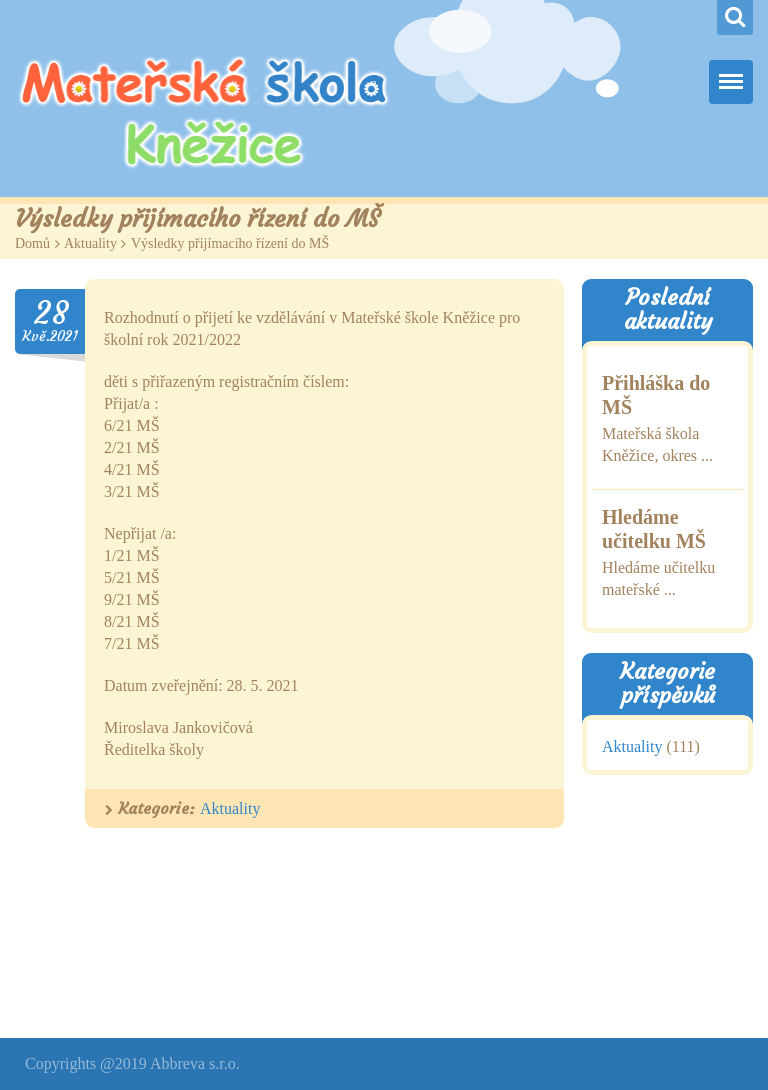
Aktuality (90, 243)
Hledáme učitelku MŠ (654, 529)
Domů (32, 243)
